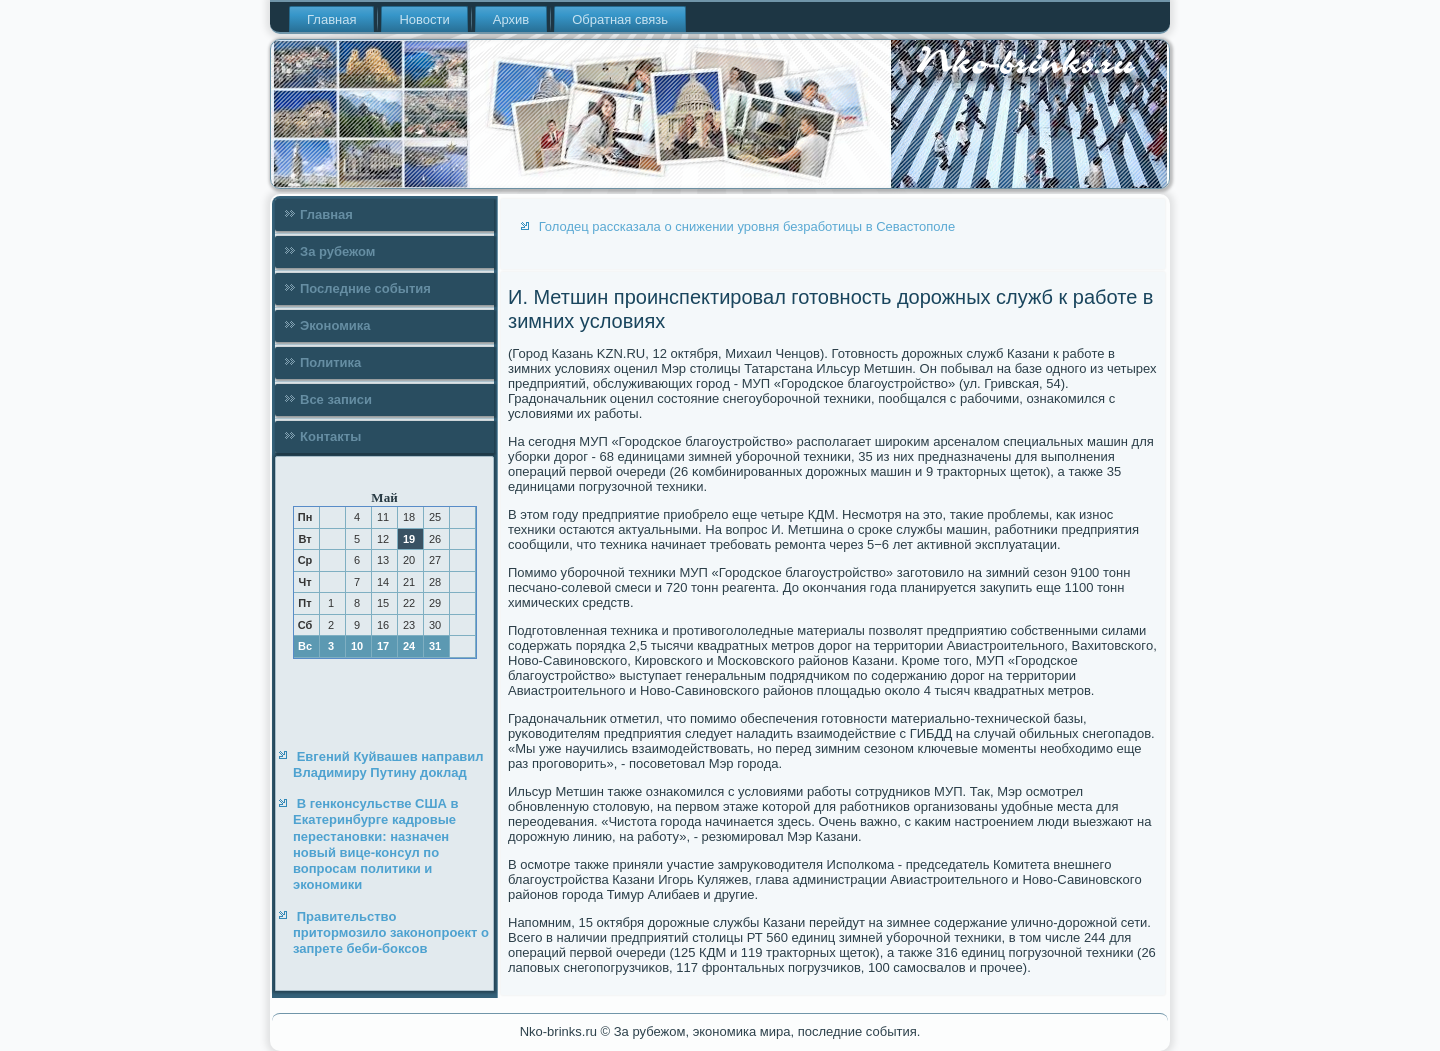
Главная (331, 19)
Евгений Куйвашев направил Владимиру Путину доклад (388, 764)
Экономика (335, 325)
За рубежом (337, 251)
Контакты (330, 436)
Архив (511, 19)
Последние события (365, 288)
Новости (424, 19)
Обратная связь (620, 19)
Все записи (336, 399)
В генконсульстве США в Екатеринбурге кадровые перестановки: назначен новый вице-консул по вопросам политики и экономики (376, 844)
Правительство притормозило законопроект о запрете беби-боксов (391, 933)
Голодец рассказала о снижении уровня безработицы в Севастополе (747, 226)
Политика (330, 362)
